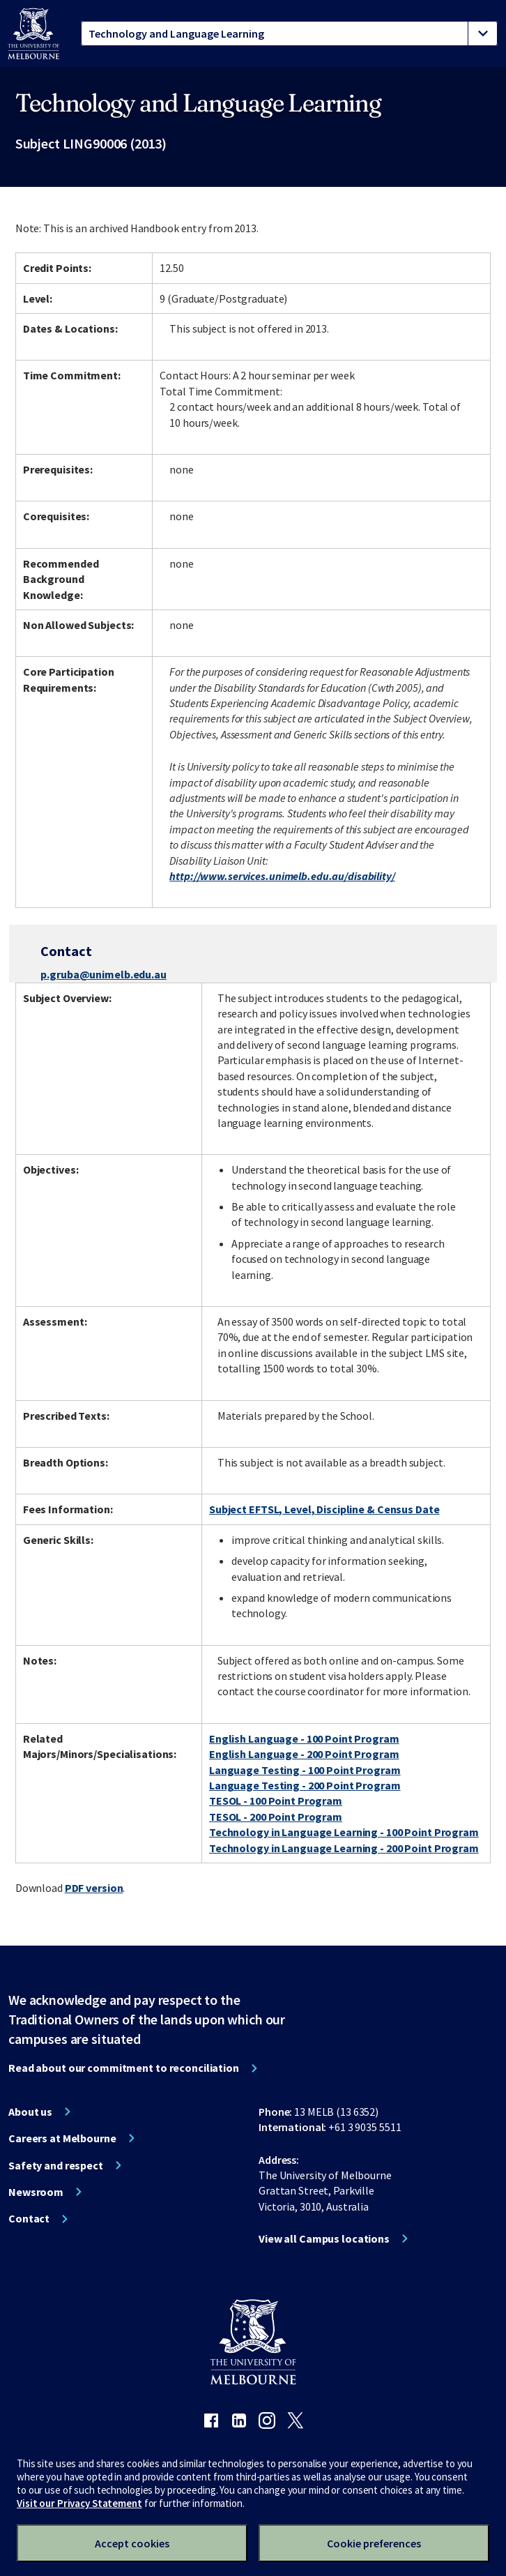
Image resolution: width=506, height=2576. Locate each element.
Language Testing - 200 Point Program (305, 1785)
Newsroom (35, 2192)
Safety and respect (55, 2165)
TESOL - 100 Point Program (275, 1801)
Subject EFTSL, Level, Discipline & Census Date (324, 1509)
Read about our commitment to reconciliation (123, 2068)
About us (30, 2112)
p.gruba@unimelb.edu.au (103, 974)
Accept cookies (132, 2543)
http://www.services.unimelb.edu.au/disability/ (281, 876)
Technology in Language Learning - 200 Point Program (344, 1848)
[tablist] (289, 33)
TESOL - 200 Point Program (275, 1817)
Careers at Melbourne (62, 2138)
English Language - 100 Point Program (304, 1738)
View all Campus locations (324, 2238)
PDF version (94, 1888)
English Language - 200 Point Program (304, 1754)
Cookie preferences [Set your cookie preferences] (374, 2543)
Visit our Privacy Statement (79, 2503)
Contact (28, 2218)
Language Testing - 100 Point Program (305, 1770)
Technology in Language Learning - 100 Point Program (344, 1832)
